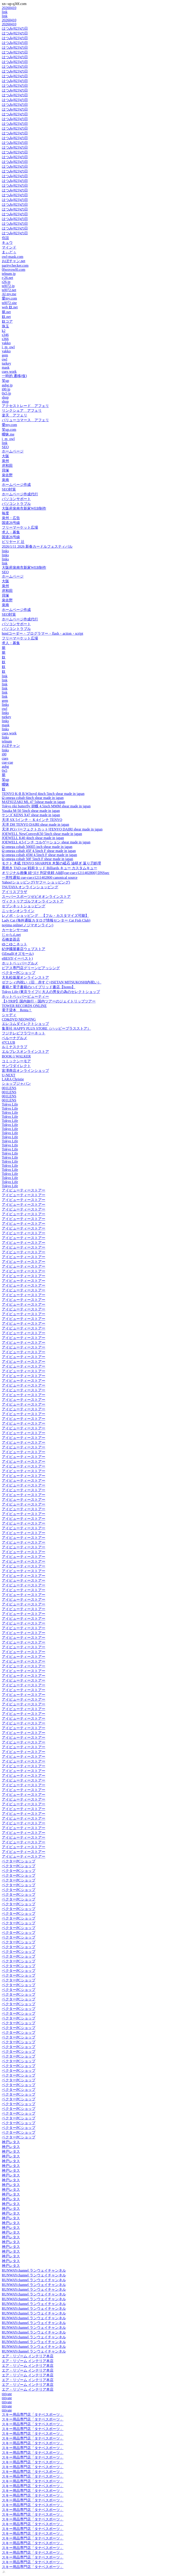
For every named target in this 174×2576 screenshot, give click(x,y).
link (4, 12)
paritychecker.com (15, 265)
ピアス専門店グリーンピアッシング (31, 968)
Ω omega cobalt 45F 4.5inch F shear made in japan (39, 851)
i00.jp (6, 389)
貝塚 (5, 470)
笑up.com (9, 429)
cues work (9, 371)
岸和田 (7, 465)
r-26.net (7, 278)
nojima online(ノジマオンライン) (27, 925)
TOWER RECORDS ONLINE (24, 1006)
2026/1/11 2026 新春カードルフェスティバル (37, 546)
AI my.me (9, 294)
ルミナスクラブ (14, 1047)
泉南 (5, 480)
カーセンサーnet (15, 930)
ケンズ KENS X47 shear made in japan (31, 815)
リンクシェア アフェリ (22, 410)
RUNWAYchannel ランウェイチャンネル (34, 2270)
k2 (3, 331)
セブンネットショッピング (23, 906)
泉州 (5, 461)
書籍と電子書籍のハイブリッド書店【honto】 (38, 987)
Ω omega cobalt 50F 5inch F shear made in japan (37, 859)
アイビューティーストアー (23, 1190)
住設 (5, 238)
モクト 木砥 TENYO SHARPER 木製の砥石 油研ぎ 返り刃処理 (51, 863)
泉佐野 (7, 475)
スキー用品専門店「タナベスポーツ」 (32, 2414)
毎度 (5, 513)
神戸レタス (11, 2142)
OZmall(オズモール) (18, 954)
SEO (5, 447)
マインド (9, 247)
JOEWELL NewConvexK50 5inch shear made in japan (42, 834)
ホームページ (13, 451)
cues (5, 758)
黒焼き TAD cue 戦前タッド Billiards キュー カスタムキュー (49, 868)
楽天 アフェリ (14, 415)
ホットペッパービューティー (25, 996)
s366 (5, 339)
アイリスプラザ (14, 892)
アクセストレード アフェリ (25, 406)
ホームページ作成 (16, 485)
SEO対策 (9, 489)
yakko (6, 343)
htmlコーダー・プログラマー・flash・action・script (42, 633)
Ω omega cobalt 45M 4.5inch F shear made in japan (39, 855)
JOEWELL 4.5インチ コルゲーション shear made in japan (46, 842)
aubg (5, 766)
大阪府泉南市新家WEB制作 (24, 508)
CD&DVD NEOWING (19, 1019)
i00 (4, 754)
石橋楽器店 (11, 939)
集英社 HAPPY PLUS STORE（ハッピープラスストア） (46, 1028)
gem (5, 355)
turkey (6, 363)
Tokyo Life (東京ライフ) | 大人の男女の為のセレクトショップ (51, 992)
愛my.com (9, 298)
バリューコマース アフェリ (25, 420)
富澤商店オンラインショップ (25, 1071)
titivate (7, 2394)
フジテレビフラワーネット (23, 1033)
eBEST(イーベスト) (17, 958)
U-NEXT (8, 1075)
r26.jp (6, 282)
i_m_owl (8, 347)
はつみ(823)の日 (15, 28)
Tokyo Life (10, 1104)
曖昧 (5, 784)
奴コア (7, 321)
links (5, 551)
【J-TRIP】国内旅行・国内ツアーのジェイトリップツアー (49, 1001)
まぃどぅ (9, 252)
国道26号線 (11, 523)
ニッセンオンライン (18, 911)
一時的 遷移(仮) (14, 376)
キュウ (7, 243)
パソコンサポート (16, 499)
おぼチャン (11, 746)
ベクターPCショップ (18, 973)
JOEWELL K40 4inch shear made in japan (33, 838)
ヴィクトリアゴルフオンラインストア (32, 901)
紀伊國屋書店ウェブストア (23, 949)
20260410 (9, 8)
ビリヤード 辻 (13, 542)
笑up (5, 381)
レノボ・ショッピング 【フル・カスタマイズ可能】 (45, 916)
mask (6, 367)
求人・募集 (11, 532)
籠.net (6, 312)
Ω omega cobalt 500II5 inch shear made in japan (37, 847)
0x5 (4, 770)
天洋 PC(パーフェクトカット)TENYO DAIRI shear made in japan (52, 829)
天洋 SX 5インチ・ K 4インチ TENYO (32, 820)
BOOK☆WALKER (16, 1056)
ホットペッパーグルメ (20, 963)
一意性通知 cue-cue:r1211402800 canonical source (39, 877)
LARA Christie (13, 1079)
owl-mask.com (12, 257)
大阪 (5, 456)
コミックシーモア (16, 1061)
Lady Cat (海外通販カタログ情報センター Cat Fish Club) (46, 920)
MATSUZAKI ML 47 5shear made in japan (33, 802)
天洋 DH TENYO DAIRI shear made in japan (35, 824)
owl (4, 359)
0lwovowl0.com (13, 269)
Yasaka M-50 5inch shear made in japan (31, 811)
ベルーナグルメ (14, 1038)
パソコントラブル (16, 504)
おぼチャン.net (13, 261)
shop (5, 397)
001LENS (9, 1088)
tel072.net (9, 290)
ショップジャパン (16, 1083)
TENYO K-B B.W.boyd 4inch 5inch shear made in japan (43, 794)
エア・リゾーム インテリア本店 (27, 2356)
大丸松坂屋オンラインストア (25, 977)
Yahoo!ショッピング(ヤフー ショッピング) (36, 882)
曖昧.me (8, 434)
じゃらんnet (11, 935)
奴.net (6, 317)
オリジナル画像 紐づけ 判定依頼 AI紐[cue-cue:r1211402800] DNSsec (55, 873)
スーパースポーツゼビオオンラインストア (36, 896)
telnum (7, 741)
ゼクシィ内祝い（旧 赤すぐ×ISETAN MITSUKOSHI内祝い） (51, 982)
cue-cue (7, 762)
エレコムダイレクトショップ (25, 1024)
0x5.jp (6, 393)
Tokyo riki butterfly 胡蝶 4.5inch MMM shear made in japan (46, 806)
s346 (5, 335)
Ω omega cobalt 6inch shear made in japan (33, 798)
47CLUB (8, 1042)
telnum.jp (9, 274)
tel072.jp (8, 286)
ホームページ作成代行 (20, 494)
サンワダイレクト (16, 1066)
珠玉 (5, 326)
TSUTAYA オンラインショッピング (30, 887)
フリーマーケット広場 (20, 527)
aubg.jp (7, 385)
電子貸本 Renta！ (17, 1010)
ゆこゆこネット (14, 944)
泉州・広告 (11, 518)
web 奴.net (10, 307)
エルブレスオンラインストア (25, 1051)
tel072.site (9, 303)
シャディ (9, 1015)
